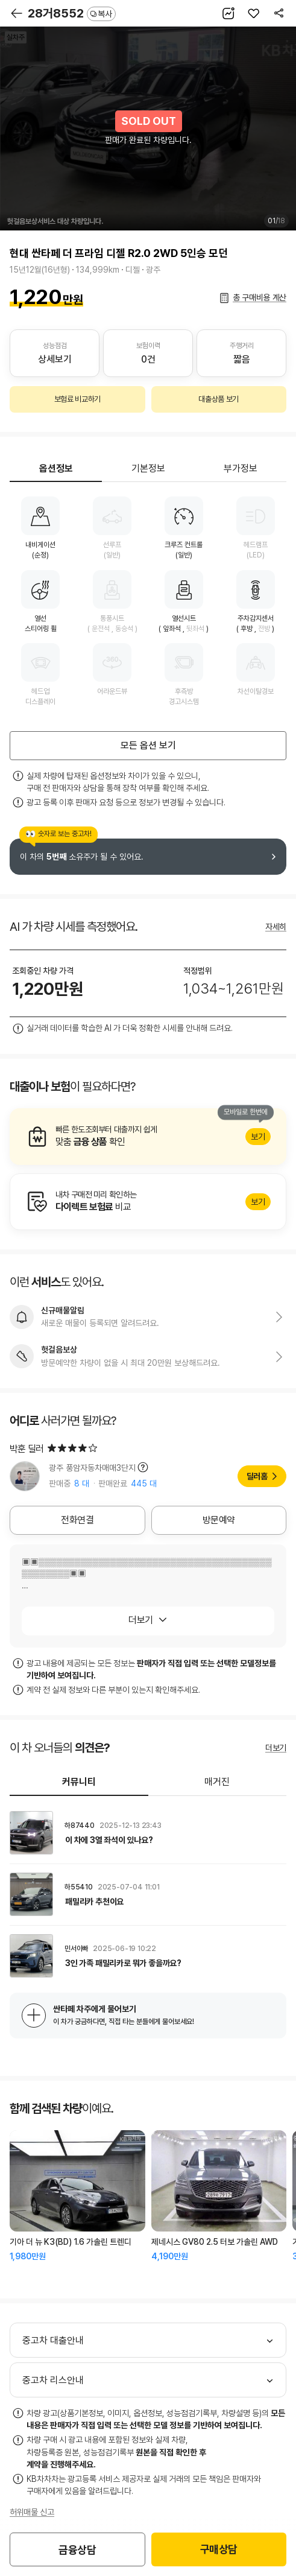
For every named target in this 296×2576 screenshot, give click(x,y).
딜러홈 (257, 1476)
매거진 (217, 1782)
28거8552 (72, 13)
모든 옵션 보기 (148, 745)
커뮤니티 (79, 1782)
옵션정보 (56, 468)
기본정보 (148, 468)
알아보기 (148, 1136)
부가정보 (240, 468)
